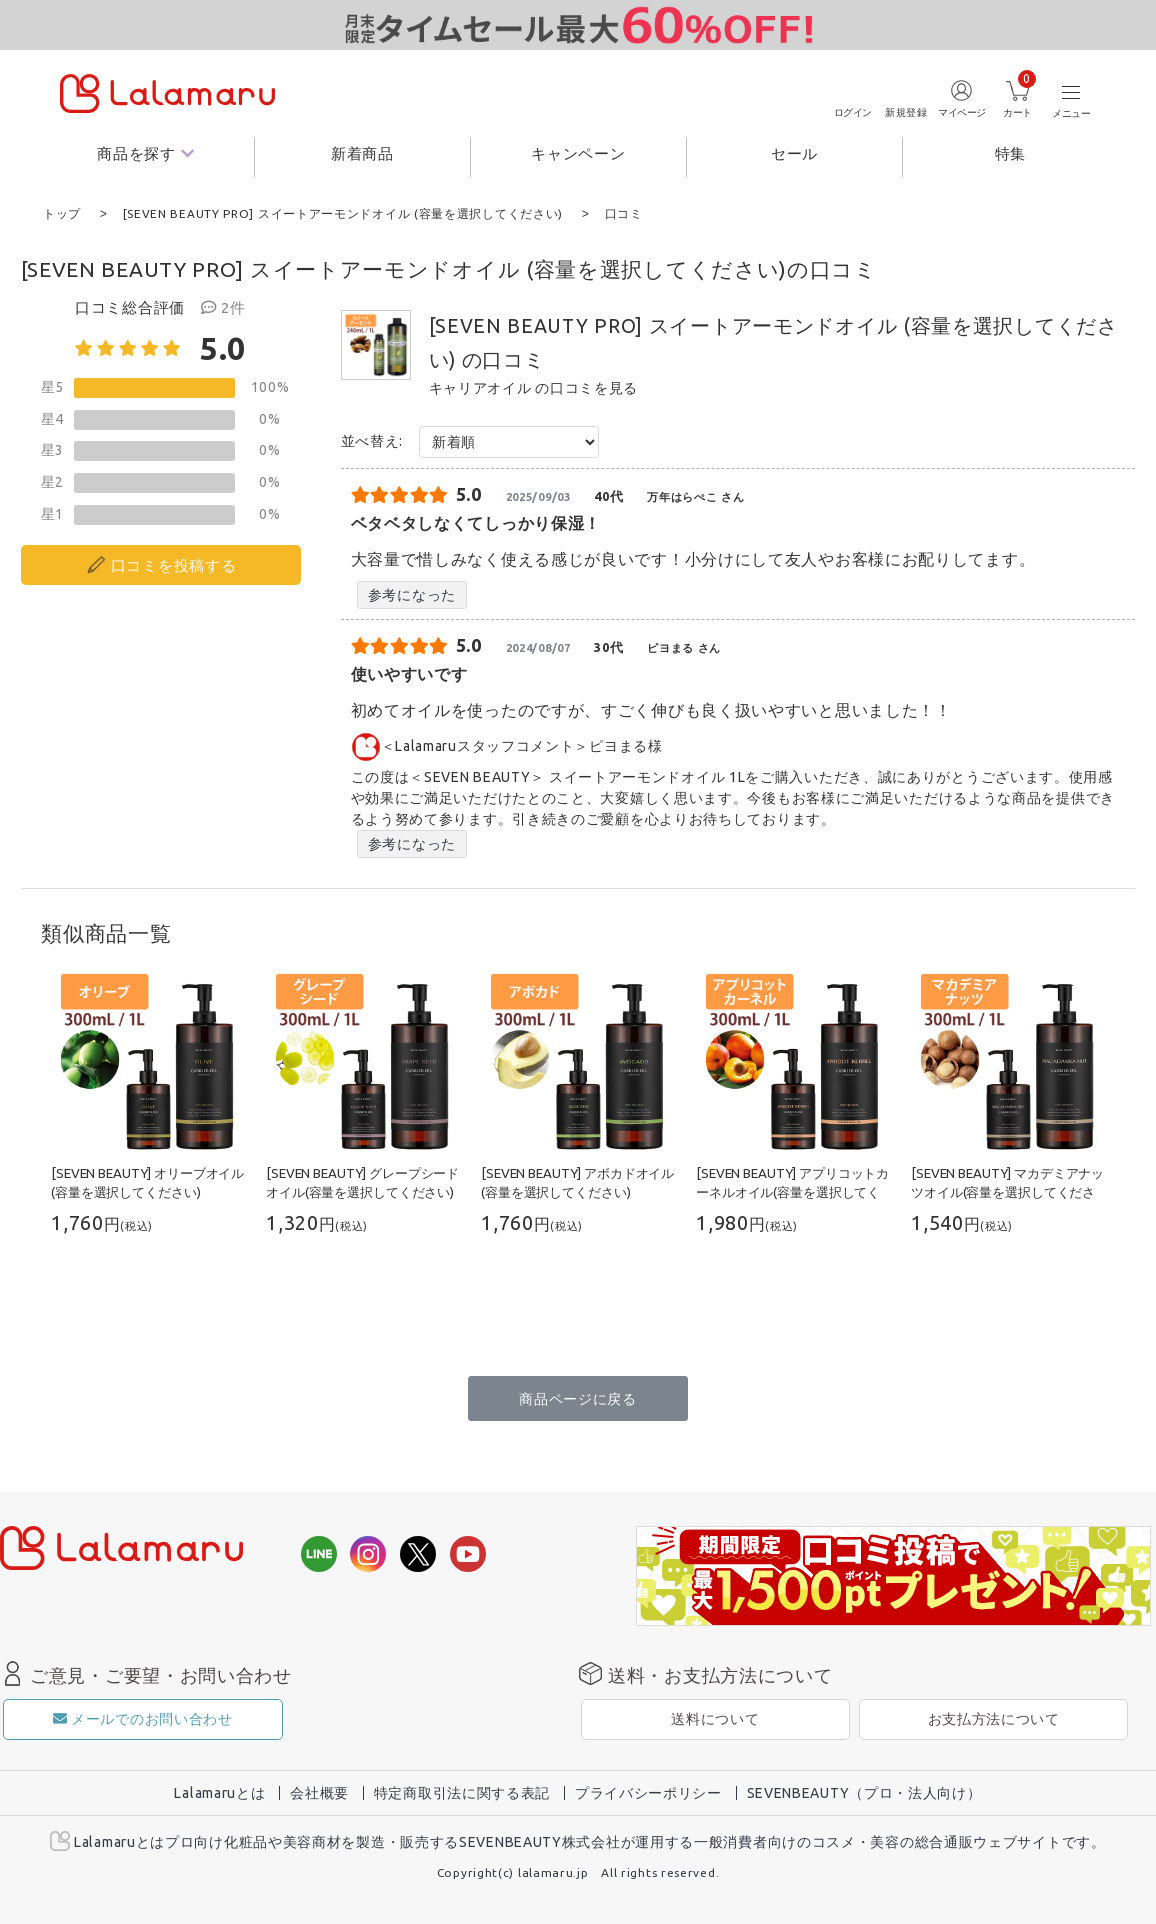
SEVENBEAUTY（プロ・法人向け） (864, 1792)
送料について (715, 1718)
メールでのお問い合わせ (142, 1718)
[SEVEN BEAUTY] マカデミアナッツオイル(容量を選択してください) (1007, 1191)
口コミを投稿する (174, 564)
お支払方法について (994, 1718)
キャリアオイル (480, 387)
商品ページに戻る (578, 1398)
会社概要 (319, 1792)
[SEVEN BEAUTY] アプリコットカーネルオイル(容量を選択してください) (792, 1191)
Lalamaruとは (219, 1792)
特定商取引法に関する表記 (462, 1792)
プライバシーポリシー (648, 1792)
